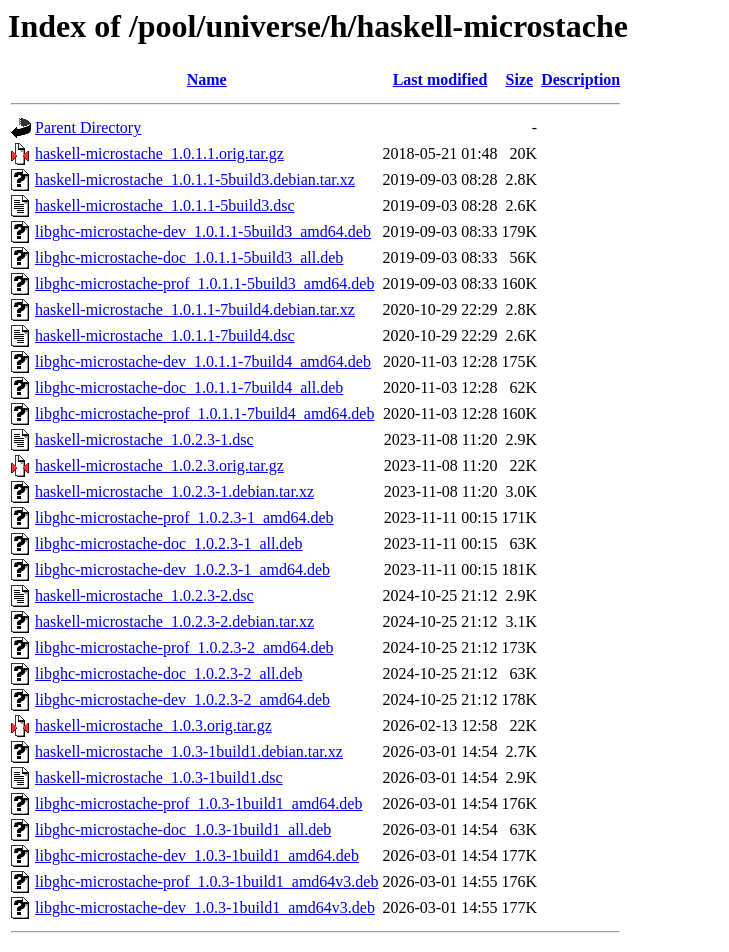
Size (520, 79)
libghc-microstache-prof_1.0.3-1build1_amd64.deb (198, 803)
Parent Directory (88, 127)
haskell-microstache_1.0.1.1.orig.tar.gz (159, 153)
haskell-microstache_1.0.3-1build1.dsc (159, 777)
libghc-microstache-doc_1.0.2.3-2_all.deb (168, 673)
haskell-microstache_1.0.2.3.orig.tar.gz (159, 465)
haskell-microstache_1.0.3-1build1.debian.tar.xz (189, 751)
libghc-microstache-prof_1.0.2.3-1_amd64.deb (184, 517)
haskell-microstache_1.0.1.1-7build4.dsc (165, 335)
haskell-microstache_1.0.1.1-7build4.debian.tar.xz (195, 309)
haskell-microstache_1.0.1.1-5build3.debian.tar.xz (195, 179)
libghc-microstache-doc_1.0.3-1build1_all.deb (183, 829)
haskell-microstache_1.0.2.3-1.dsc (144, 439)
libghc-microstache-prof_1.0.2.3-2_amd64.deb (184, 647)
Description (580, 79)
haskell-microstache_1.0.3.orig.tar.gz (153, 725)
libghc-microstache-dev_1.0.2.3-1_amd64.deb (182, 569)
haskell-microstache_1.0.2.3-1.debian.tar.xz (174, 491)
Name (207, 79)
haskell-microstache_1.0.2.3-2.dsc (144, 595)
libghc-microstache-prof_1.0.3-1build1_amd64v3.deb (206, 881)
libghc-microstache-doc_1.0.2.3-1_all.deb (168, 543)
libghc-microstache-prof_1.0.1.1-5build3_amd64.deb (204, 283)
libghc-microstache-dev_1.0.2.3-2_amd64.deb (182, 699)
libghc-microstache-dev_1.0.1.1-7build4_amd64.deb (203, 361)
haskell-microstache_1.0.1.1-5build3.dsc (165, 205)
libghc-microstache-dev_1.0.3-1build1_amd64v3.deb (205, 907)
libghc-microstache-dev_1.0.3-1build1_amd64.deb (197, 855)
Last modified (440, 79)
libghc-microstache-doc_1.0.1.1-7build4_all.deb (189, 387)
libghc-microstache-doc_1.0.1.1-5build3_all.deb (189, 257)
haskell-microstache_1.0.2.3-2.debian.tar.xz (174, 621)
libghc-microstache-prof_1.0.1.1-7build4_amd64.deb (204, 413)
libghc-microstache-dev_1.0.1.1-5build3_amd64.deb (203, 231)
